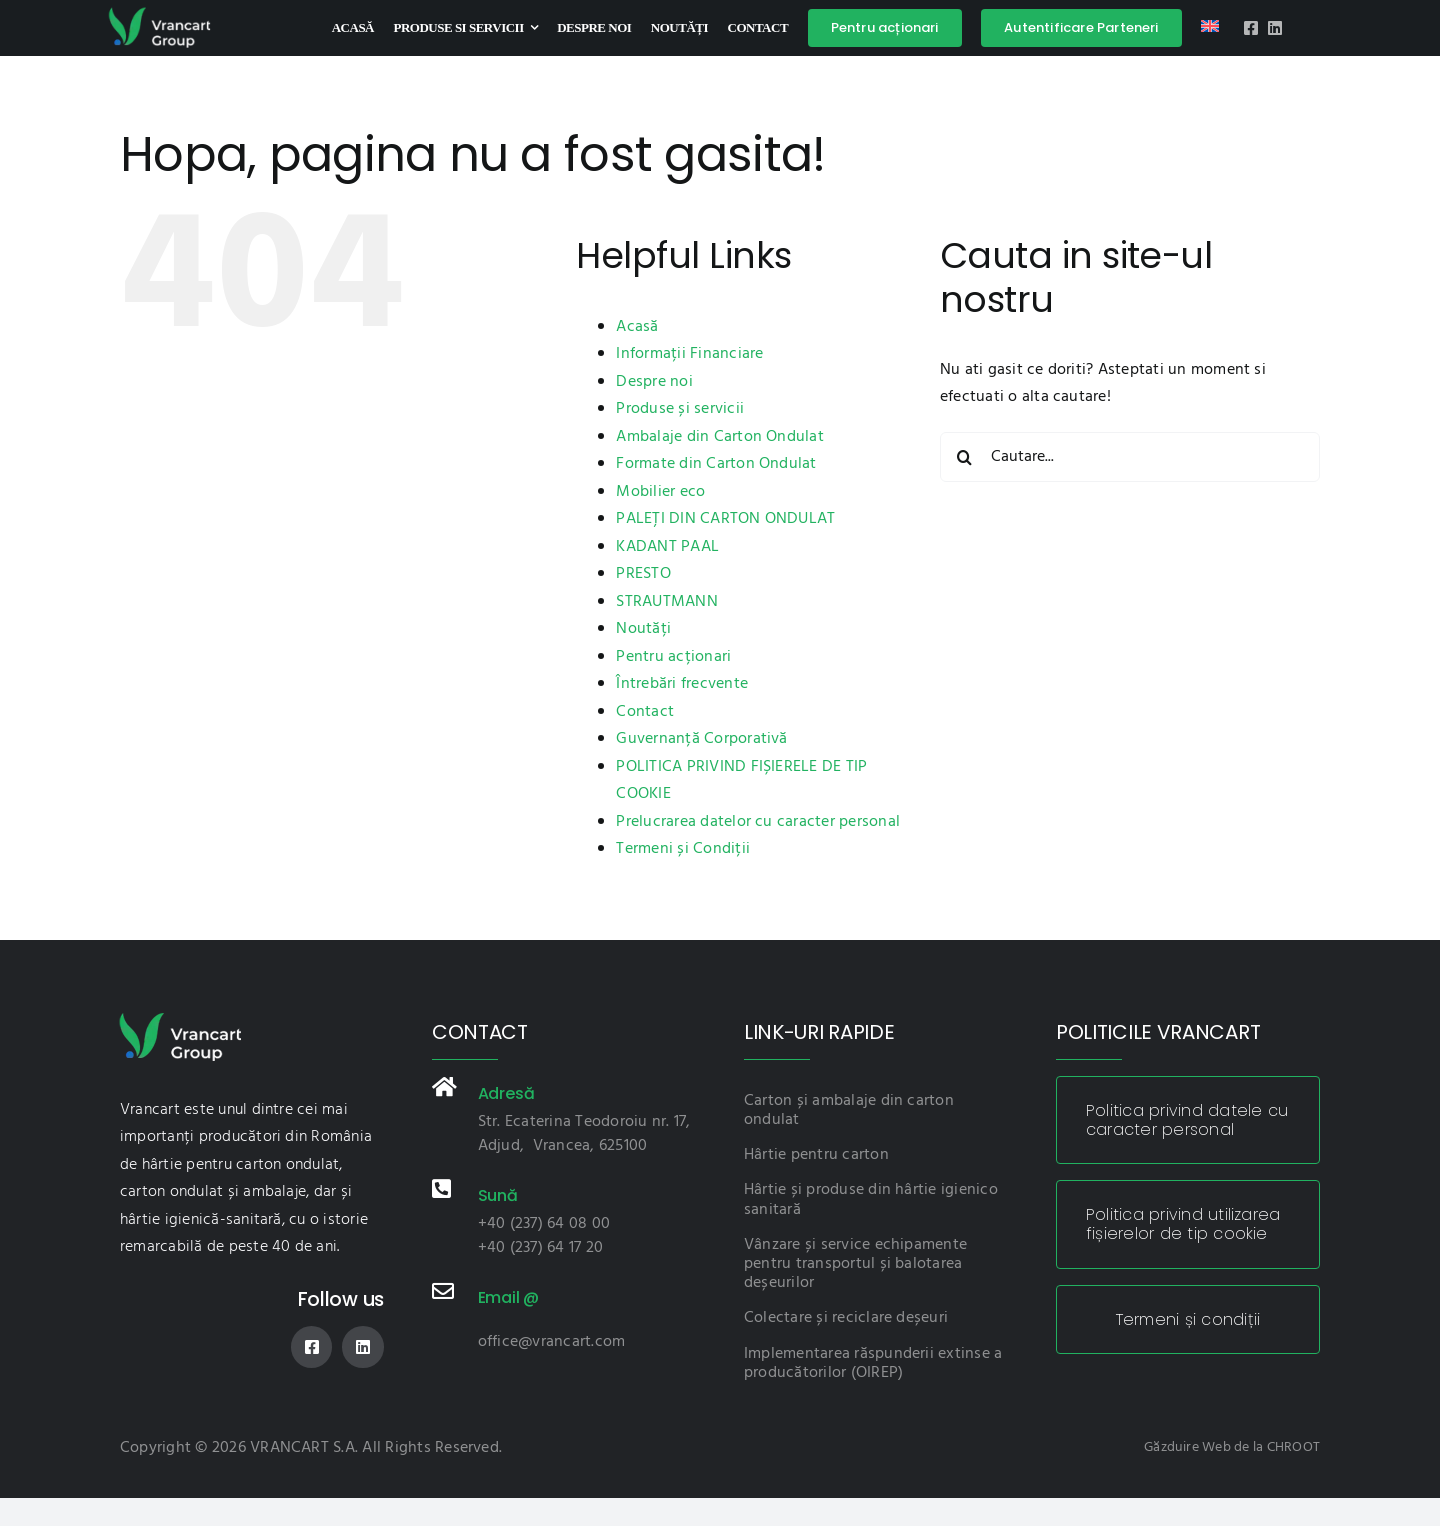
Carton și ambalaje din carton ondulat (849, 1110)
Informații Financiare (689, 354)
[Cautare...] (1130, 457)
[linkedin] (1275, 28)
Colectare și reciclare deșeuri (846, 1318)
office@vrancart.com (552, 1342)
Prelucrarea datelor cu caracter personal (758, 822)
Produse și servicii (680, 409)
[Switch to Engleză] (1210, 28)
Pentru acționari (673, 657)
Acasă (637, 327)
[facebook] (1251, 28)
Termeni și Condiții (683, 849)
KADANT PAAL (667, 547)
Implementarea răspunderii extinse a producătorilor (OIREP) (873, 1363)
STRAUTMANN (666, 602)
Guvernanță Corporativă (701, 739)
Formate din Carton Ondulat (716, 464)
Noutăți (643, 629)
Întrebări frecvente (682, 684)
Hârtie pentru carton (816, 1155)
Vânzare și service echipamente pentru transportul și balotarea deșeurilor (855, 1264)
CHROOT (1293, 1447)
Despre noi (654, 382)
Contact (645, 712)
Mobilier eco (660, 492)
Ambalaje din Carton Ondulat (719, 437)
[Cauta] (965, 457)
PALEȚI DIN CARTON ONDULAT (725, 519)
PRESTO (643, 574)
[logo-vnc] (158, 13)
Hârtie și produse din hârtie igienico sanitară (871, 1199)
